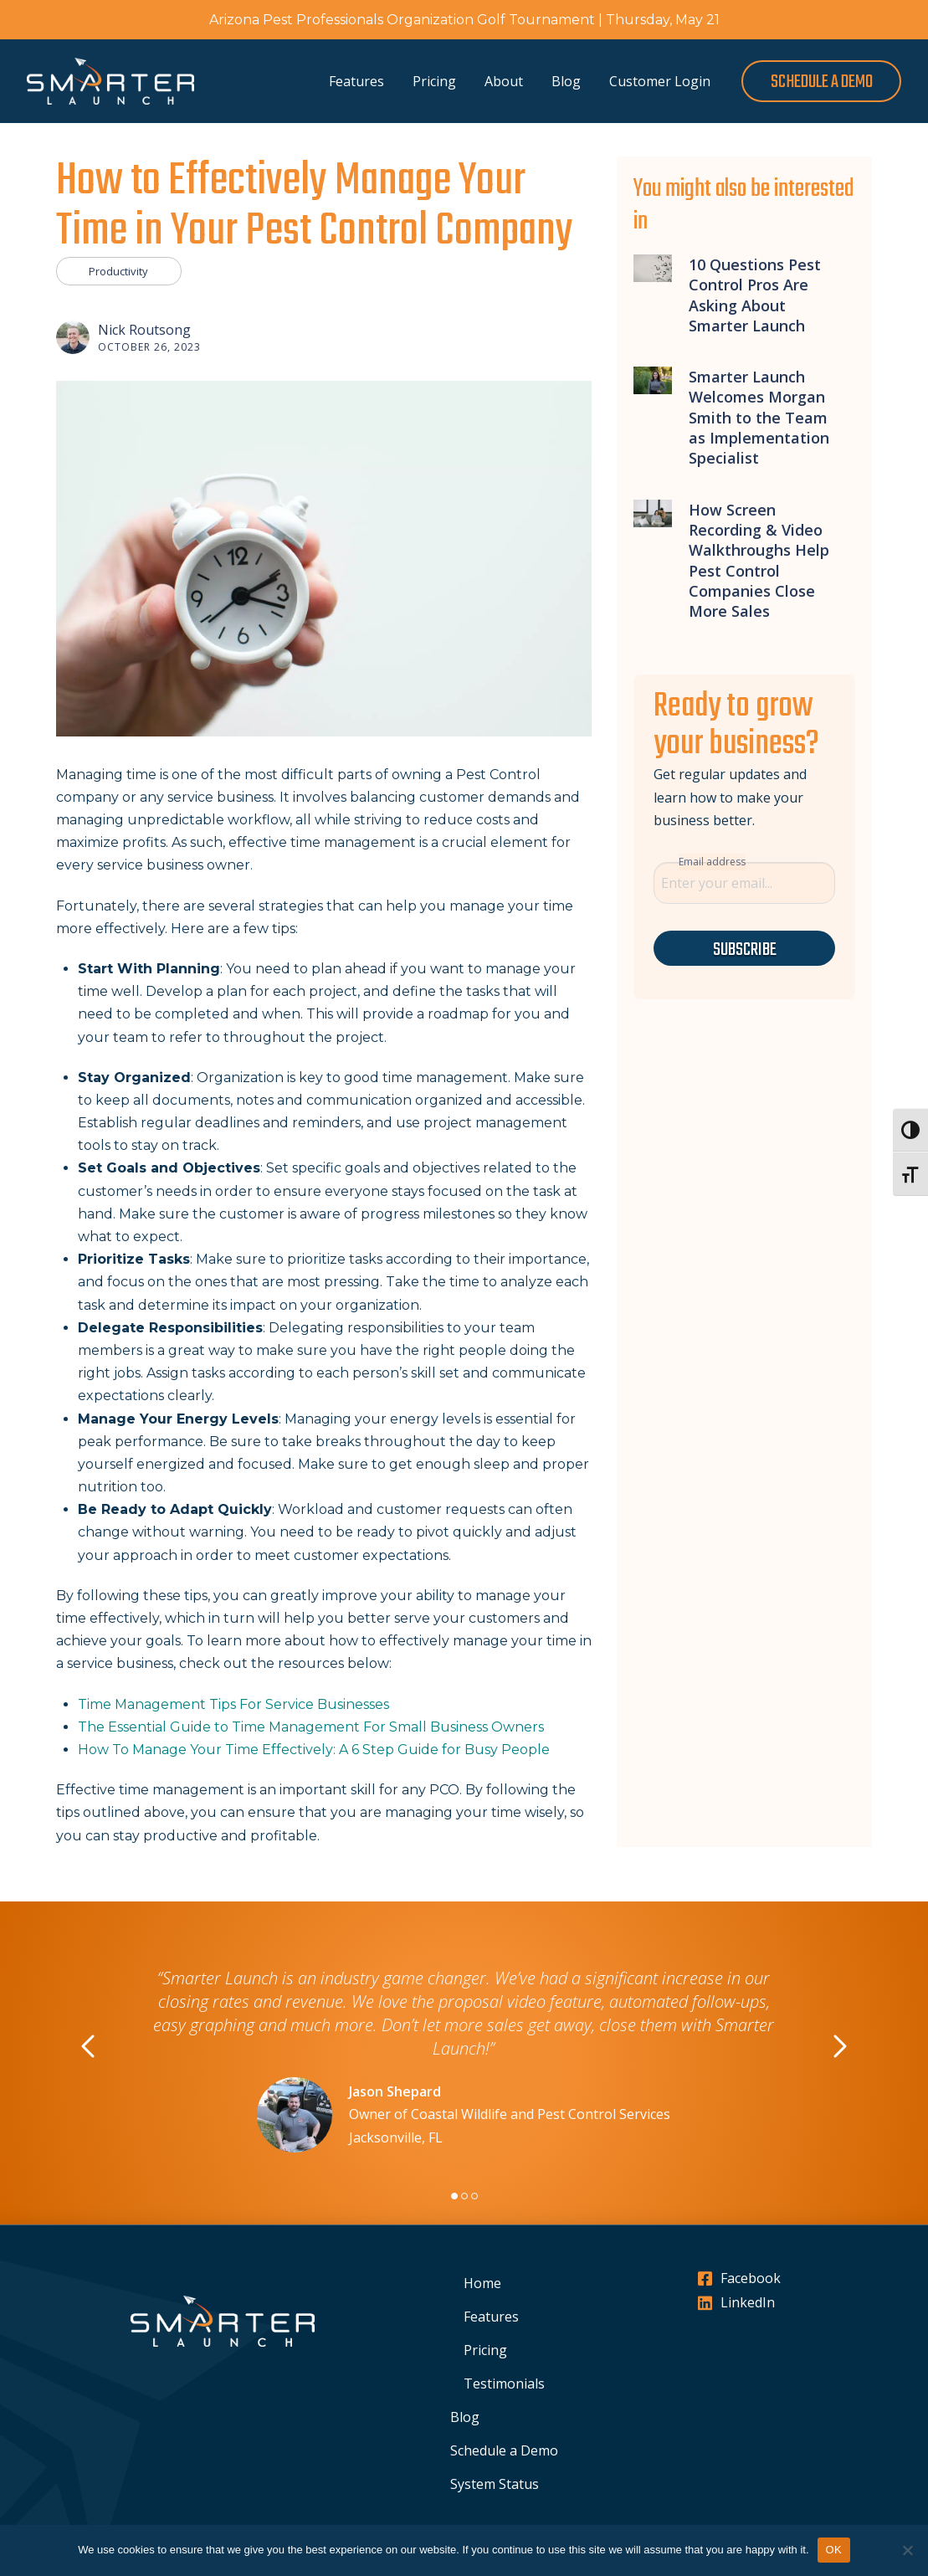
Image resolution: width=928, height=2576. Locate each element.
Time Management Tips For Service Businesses (233, 1704)
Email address (712, 861)
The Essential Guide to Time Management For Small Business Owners (311, 1727)
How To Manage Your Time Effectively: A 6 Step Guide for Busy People (314, 1750)
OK (834, 2549)
